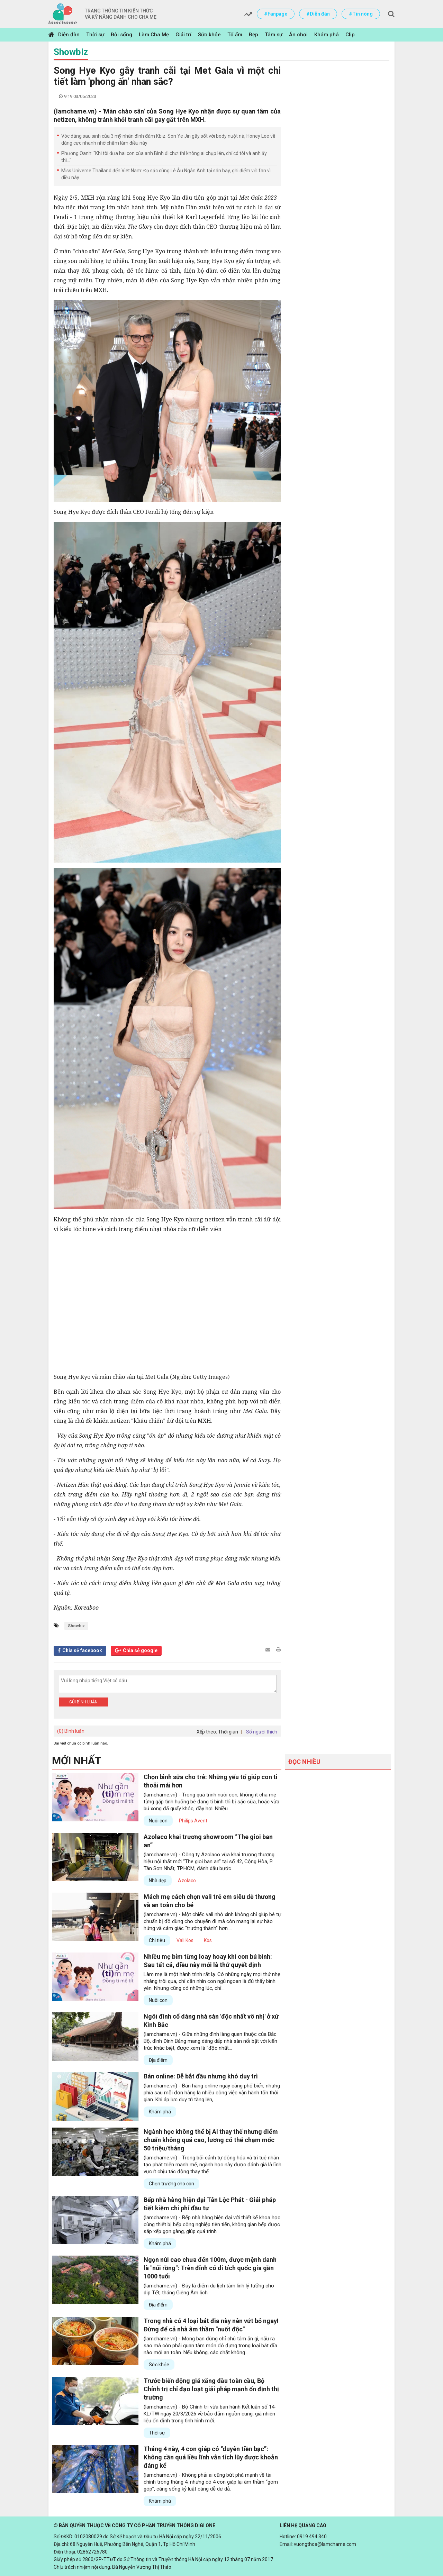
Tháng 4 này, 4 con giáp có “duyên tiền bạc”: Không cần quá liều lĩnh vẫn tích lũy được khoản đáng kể (211, 2457)
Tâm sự (273, 34)
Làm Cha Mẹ (154, 34)
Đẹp (253, 34)
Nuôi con (158, 1820)
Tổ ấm (234, 34)
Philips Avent (193, 1820)
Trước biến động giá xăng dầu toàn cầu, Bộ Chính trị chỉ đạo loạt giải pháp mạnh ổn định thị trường (211, 2389)
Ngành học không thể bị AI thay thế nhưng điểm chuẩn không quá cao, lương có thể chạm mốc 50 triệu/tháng (211, 2140)
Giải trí (183, 34)
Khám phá (326, 34)
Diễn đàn (69, 34)
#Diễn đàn (318, 14)
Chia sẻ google (140, 1650)
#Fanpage (275, 14)
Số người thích (261, 1732)
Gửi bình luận (83, 1702)
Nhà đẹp (157, 1880)
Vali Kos (185, 1940)
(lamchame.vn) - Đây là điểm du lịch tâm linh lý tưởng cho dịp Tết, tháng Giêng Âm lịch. (209, 2289)
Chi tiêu (157, 1940)
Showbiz (71, 52)
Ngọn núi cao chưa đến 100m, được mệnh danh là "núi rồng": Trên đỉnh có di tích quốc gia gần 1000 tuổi (210, 2268)
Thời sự (95, 34)
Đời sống (121, 34)
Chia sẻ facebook (82, 1650)
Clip (350, 34)
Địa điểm (158, 2060)
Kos (208, 1940)
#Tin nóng (361, 14)
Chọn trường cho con (171, 2183)
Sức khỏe (209, 34)
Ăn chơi (298, 34)
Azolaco (187, 1880)
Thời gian (228, 1732)
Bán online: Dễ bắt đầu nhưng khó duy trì (201, 2076)
